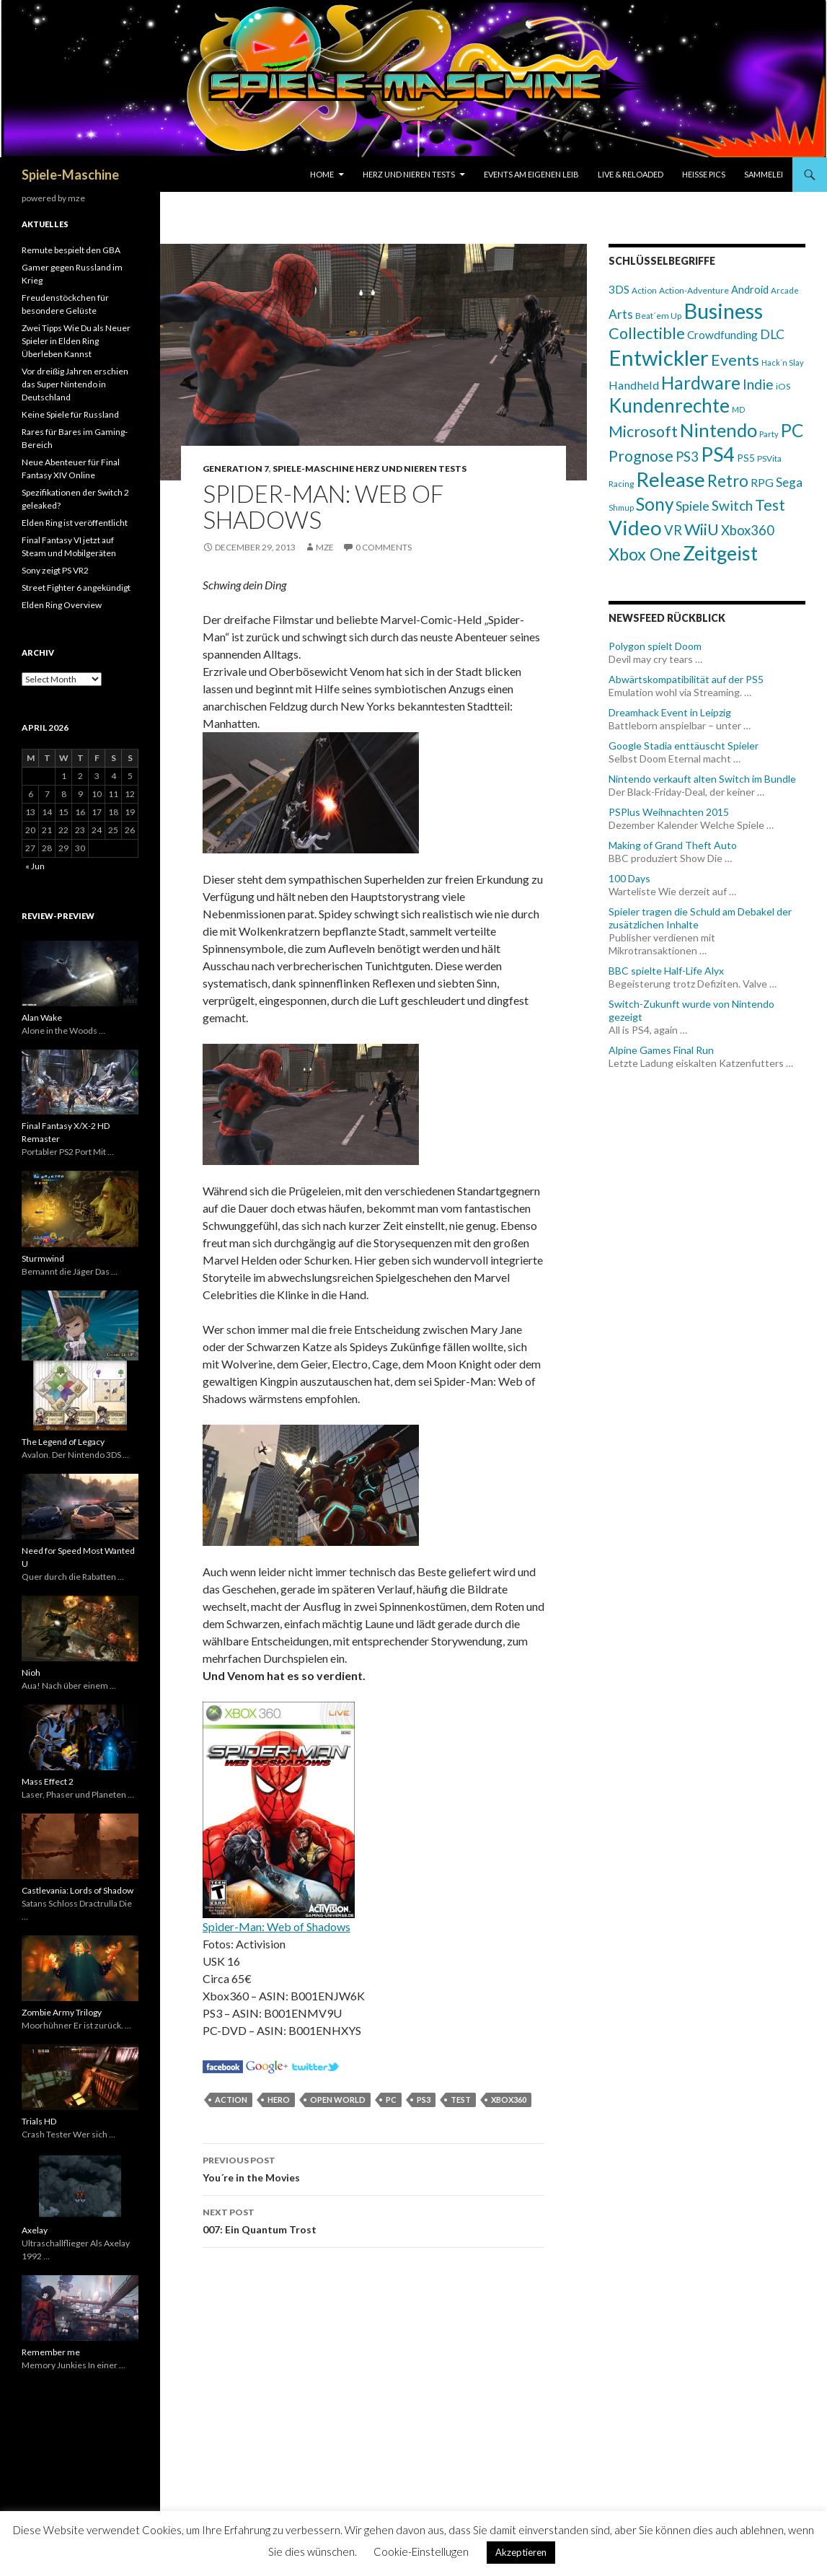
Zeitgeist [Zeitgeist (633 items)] (720, 553)
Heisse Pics (703, 174)
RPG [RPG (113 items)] (762, 482)
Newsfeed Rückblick (667, 618)
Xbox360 (508, 2099)
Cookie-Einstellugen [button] (421, 2551)
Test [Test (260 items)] (770, 505)
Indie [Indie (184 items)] (758, 384)
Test (461, 2099)
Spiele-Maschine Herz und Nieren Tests (369, 468)
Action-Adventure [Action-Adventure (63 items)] (694, 290)
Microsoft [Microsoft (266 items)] (643, 431)
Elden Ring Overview (62, 604)
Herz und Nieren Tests (409, 174)
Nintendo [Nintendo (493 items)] (718, 430)
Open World (338, 2099)
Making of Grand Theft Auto (673, 845)
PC (391, 2099)
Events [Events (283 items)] (735, 360)
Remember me (51, 2352)
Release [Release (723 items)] (670, 479)
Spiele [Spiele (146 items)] (692, 506)
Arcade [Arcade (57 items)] (785, 290)
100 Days (629, 878)
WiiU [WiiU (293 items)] (701, 529)
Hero (278, 2099)
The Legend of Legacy (63, 1441)
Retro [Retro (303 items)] (727, 481)
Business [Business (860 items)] (723, 310)
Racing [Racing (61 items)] (621, 483)
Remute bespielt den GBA (71, 250)
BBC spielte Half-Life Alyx (666, 970)
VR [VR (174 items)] (673, 530)
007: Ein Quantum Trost (373, 2220)
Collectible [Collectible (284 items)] (647, 333)
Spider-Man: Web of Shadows (276, 1926)
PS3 (423, 2099)
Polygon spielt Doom (655, 646)
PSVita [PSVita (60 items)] (769, 458)
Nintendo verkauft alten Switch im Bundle (702, 779)
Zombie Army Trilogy (62, 2012)
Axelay (35, 2230)
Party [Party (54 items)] (769, 434)
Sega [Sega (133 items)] (789, 482)
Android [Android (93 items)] (750, 289)
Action (231, 2099)
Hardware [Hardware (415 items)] (700, 382)
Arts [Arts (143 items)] (621, 314)
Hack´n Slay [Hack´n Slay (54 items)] (782, 362)
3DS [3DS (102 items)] (619, 289)
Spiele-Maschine (70, 175)
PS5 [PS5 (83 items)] (746, 458)
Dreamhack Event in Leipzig (670, 712)
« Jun (35, 866)
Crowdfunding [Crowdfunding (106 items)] (722, 334)
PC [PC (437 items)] (792, 430)
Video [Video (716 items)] (635, 528)
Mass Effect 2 (48, 1781)
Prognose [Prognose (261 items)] (641, 456)
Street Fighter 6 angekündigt (76, 587)
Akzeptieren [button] (521, 2552)
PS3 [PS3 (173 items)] (687, 457)
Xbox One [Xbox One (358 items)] (645, 554)
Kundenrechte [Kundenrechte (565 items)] (669, 405)
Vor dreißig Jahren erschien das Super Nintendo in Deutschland (75, 384)
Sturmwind (43, 1258)
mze (325, 547)
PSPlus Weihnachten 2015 (669, 812)
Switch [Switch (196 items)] (732, 505)
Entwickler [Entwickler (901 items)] (659, 357)
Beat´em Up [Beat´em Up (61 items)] (658, 315)
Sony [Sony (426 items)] (654, 503)
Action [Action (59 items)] (644, 290)
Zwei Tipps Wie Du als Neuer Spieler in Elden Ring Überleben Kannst (76, 340)
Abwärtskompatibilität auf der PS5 (686, 679)
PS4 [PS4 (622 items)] (718, 454)
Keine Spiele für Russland (70, 414)
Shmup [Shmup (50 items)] (621, 507)
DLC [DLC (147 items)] (772, 334)
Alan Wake (42, 1017)
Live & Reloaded (630, 174)
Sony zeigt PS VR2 (55, 570)
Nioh (31, 1672)
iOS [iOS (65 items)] (783, 386)
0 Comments (383, 547)
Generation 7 (236, 468)
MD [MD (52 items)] (739, 409)
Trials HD (39, 2121)
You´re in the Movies (373, 2168)
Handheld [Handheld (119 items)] (634, 385)
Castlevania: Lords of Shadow (77, 1890)
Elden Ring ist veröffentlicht (75, 522)
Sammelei (763, 174)
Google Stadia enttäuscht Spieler (684, 745)
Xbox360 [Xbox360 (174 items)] (747, 530)
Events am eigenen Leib (531, 174)
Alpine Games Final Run (661, 1050)
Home (322, 174)
